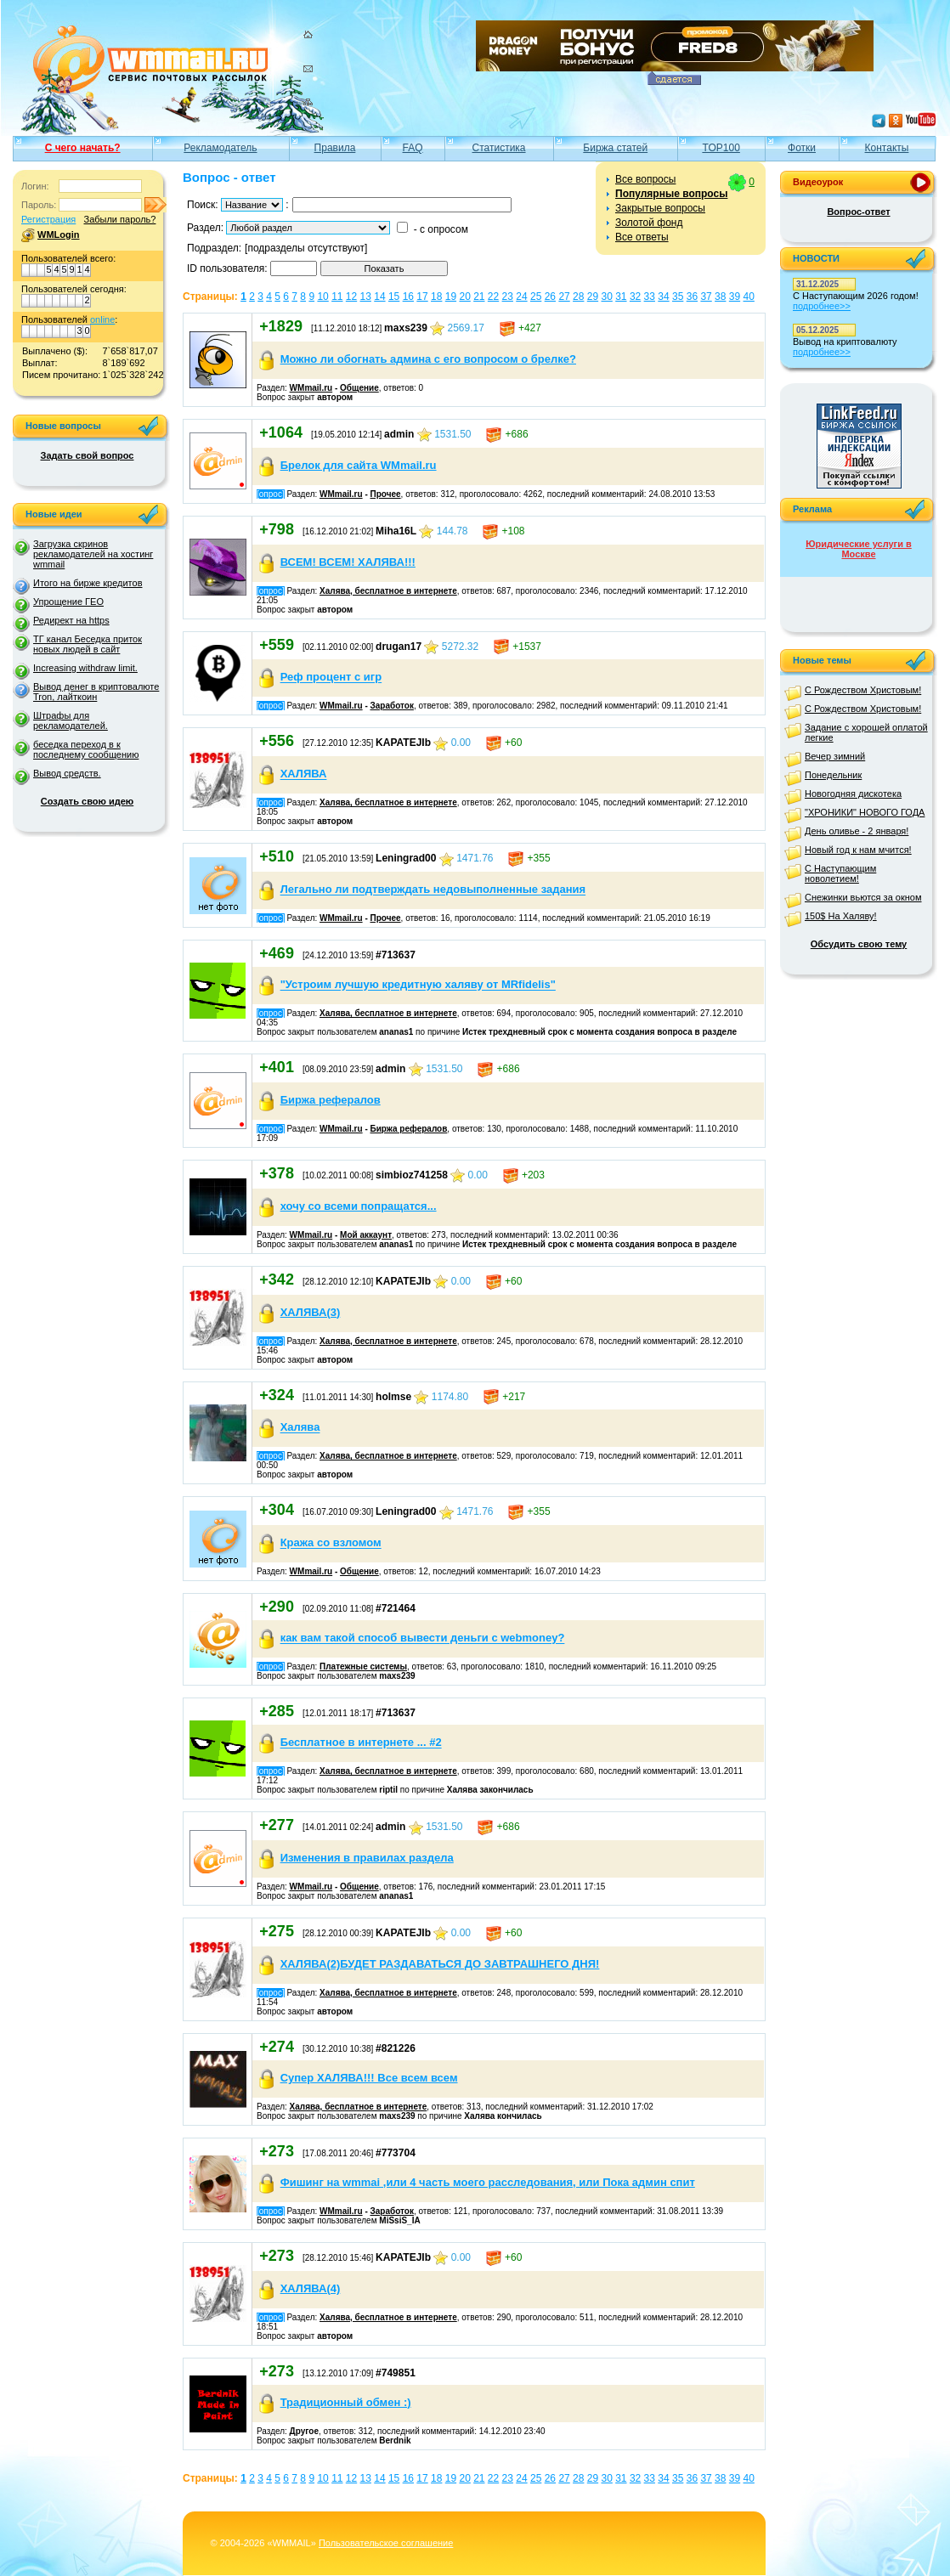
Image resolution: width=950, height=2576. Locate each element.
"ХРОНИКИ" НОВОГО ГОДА (865, 812)
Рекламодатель (220, 148)
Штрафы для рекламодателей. (70, 720)
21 (478, 296)
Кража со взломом (331, 1543)
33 (649, 296)
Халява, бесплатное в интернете (388, 591)
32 (635, 296)
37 (705, 296)
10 (322, 296)
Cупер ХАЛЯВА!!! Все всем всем (369, 2077)
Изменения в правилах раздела (367, 1857)
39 (734, 296)
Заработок (392, 705)
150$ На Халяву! (841, 916)
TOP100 (720, 148)
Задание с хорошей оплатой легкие (866, 732)
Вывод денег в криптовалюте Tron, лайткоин (96, 691)
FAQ (413, 148)
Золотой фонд (648, 223)
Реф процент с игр (331, 677)
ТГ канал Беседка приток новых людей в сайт (87, 644)
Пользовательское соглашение (386, 2543)
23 (507, 296)
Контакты (887, 148)
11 (336, 296)
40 (749, 296)
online (102, 319)
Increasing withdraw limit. (85, 668)
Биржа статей (615, 148)
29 (592, 296)
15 (393, 296)
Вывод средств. (67, 773)
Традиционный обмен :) (345, 2402)
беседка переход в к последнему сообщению (86, 749)
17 (421, 296)
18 (436, 296)
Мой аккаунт (366, 1235)
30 (606, 296)
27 (563, 296)
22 (493, 296)
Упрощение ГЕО (68, 601)
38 (720, 296)
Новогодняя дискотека (853, 793)
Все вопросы (645, 179)
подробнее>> (822, 306)
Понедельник (833, 775)
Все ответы (642, 237)
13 (365, 296)
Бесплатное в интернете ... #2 (361, 1743)
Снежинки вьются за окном (863, 897)
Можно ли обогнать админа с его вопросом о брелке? (428, 359)
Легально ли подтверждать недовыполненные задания (433, 890)
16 (408, 296)
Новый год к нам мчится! (858, 850)
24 (521, 296)
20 (464, 296)
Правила (335, 148)
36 (692, 296)
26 (550, 296)
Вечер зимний (835, 756)
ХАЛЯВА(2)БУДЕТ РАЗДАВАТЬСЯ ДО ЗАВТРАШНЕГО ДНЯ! (440, 1963)
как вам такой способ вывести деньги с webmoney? (422, 1638)
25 (535, 296)
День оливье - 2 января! (856, 831)
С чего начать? (83, 148)
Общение (359, 388)
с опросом (444, 229)
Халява (300, 1427)
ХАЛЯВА (303, 774)
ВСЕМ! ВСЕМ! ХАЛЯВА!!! (348, 562)
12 (351, 296)
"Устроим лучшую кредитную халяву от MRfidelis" (418, 985)
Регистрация (48, 219)
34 (663, 296)
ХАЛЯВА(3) (310, 1312)
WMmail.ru (311, 388)
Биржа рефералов (330, 1099)
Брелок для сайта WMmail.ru (358, 465)
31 (620, 296)
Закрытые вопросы (660, 208)
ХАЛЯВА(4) (310, 2288)
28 (578, 296)
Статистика (499, 148)
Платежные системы (363, 1666)
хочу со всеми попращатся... (358, 1206)
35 (677, 296)
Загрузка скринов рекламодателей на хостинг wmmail (93, 554)
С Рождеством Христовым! (863, 690)
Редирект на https (71, 620)
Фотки (802, 148)
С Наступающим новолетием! (840, 873)
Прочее (385, 494)
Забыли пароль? (119, 219)
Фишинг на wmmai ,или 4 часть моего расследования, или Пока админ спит (487, 2182)
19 (450, 296)
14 (379, 296)
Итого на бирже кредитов (87, 583)
